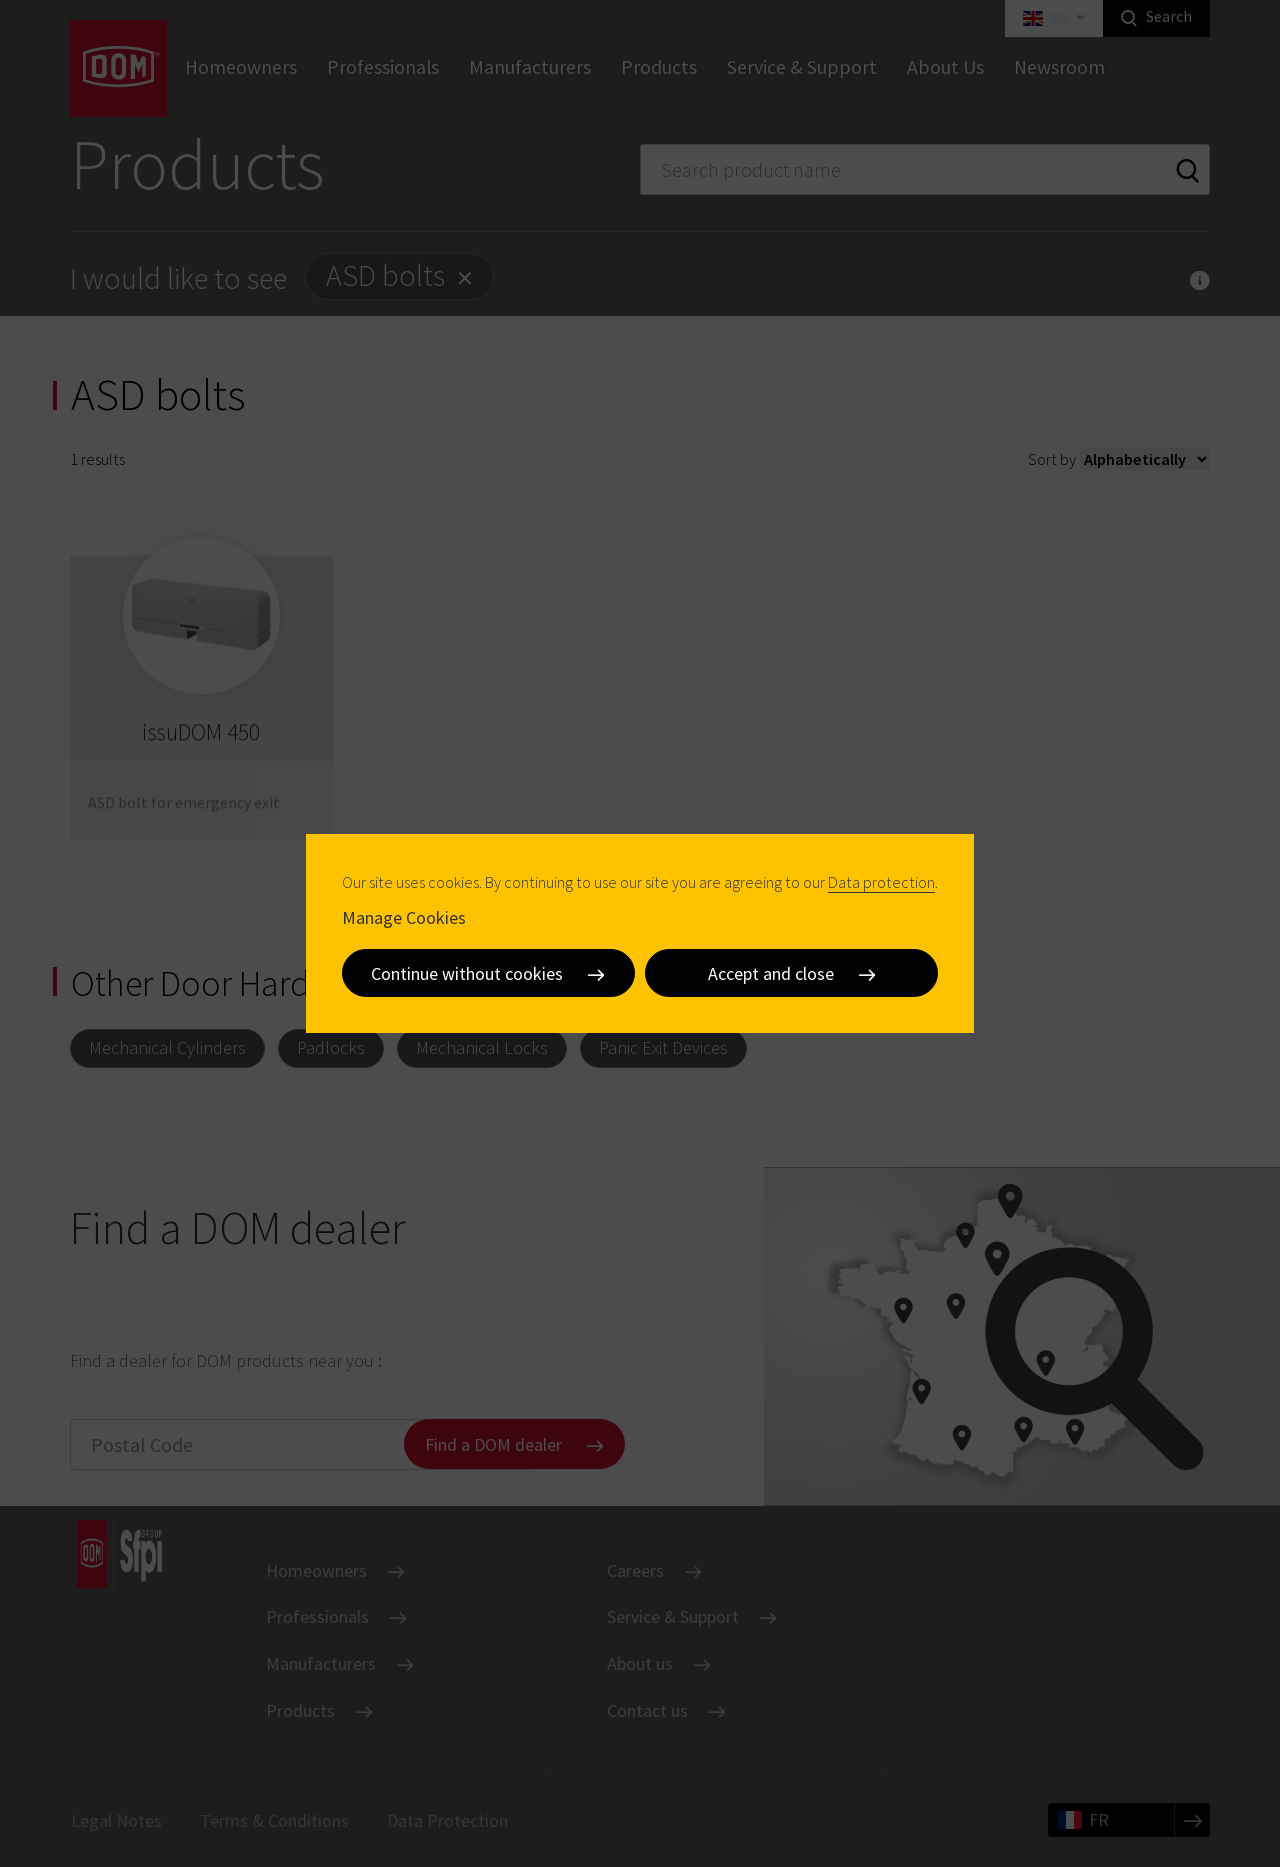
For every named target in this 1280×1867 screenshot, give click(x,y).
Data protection (881, 882)
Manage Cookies (404, 917)
